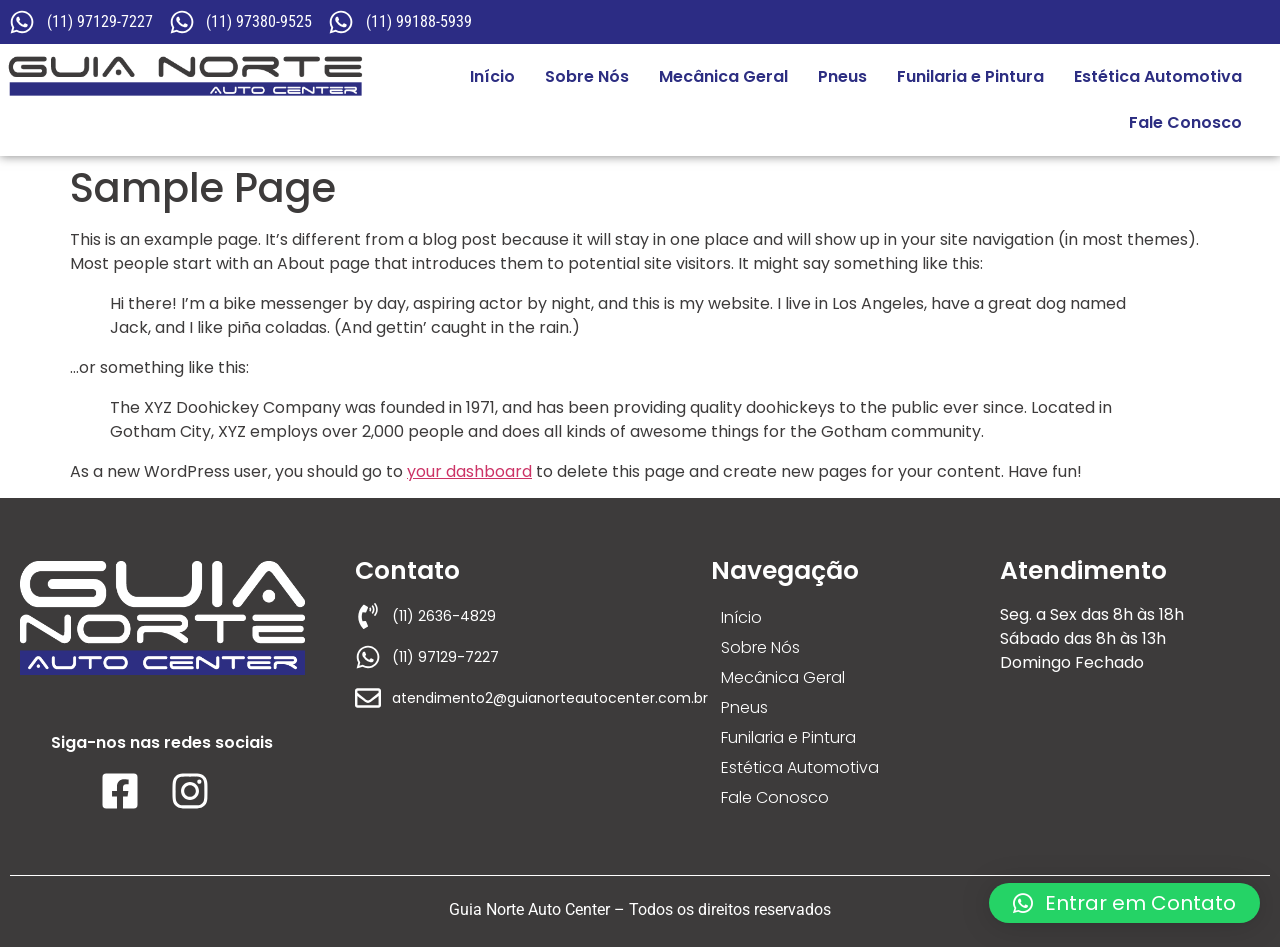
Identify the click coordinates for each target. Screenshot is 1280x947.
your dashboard (469, 471)
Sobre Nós (587, 76)
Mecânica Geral (723, 76)
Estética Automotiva (1158, 76)
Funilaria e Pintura (970, 76)
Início (492, 76)
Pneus (842, 76)
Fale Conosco (1185, 122)
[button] (1124, 903)
